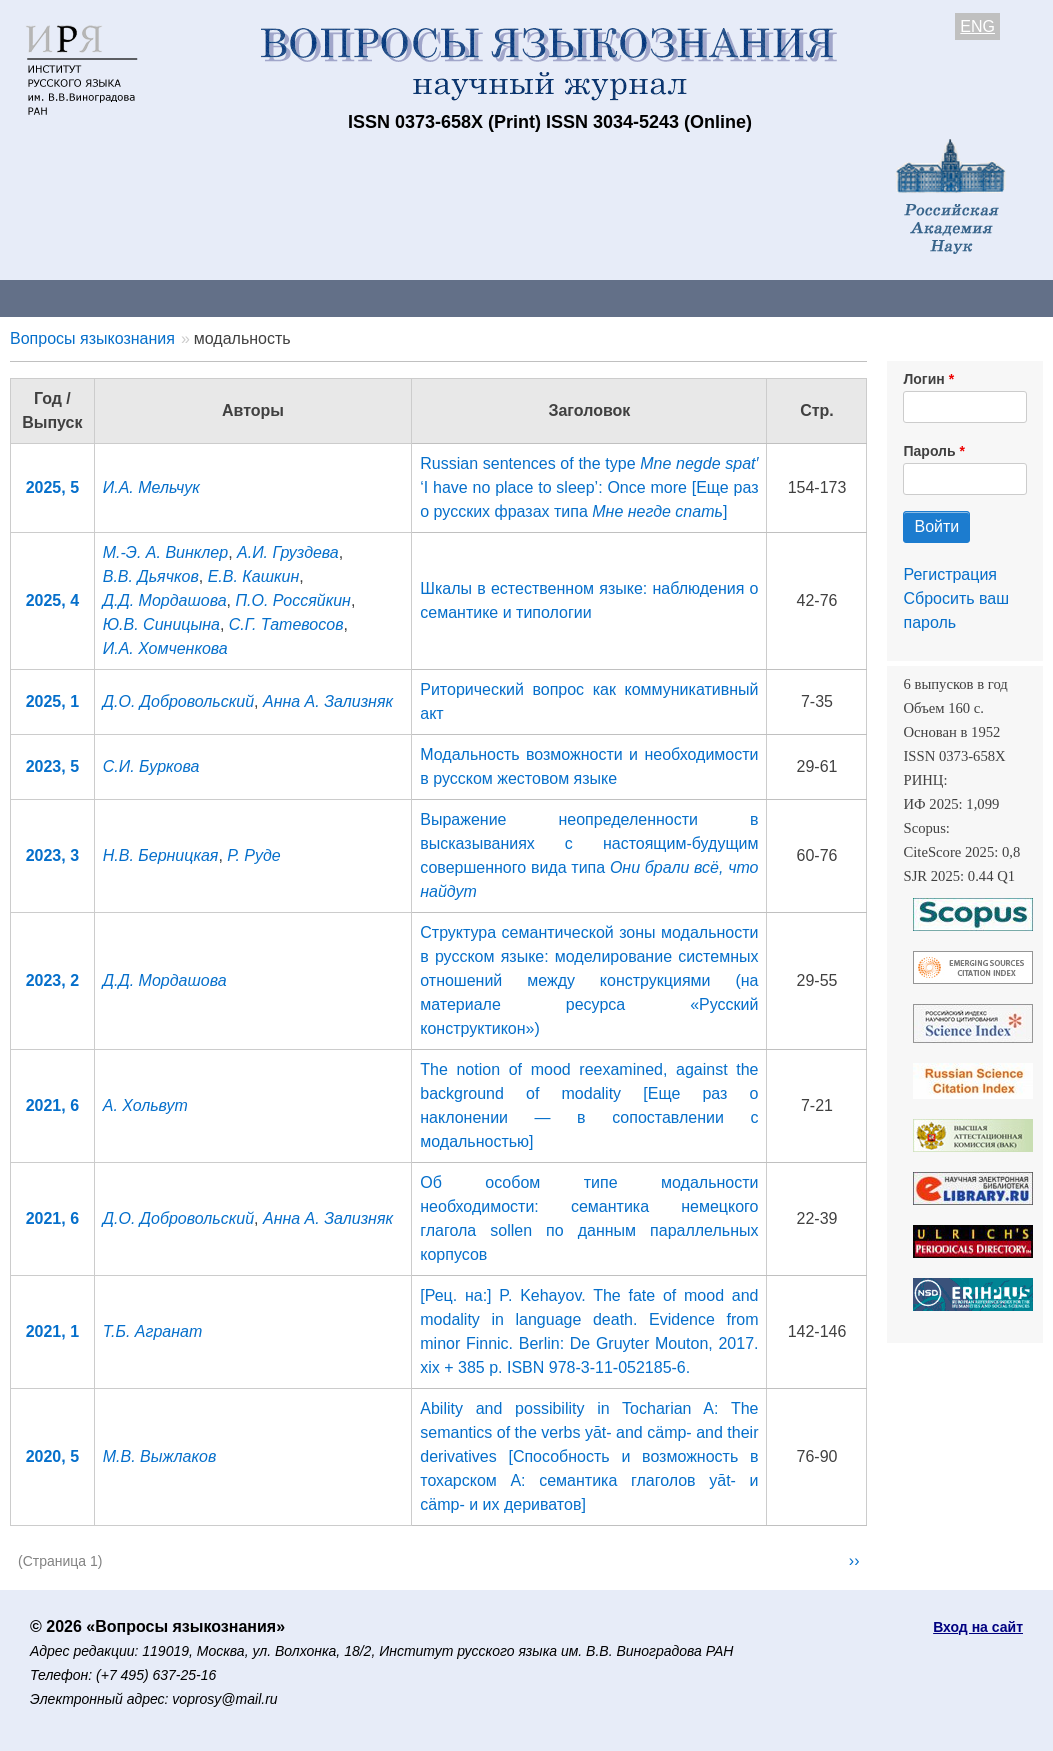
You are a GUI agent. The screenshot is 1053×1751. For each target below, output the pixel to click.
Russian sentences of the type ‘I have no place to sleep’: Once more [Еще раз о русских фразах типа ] (589, 487)
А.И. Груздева (288, 552)
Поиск (1010, 297)
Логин (923, 379)
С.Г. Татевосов (286, 624)
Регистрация (950, 574)
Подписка (695, 297)
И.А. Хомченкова (165, 648)
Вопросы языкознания (92, 338)
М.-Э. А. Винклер (165, 552)
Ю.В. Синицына (161, 624)
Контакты (174, 297)
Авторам (282, 297)
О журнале (60, 297)
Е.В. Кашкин (254, 576)
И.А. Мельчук (151, 487)
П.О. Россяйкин (292, 600)
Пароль (929, 451)
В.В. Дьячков (151, 576)
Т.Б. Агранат (153, 1331)
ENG (977, 26)
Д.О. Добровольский (178, 701)
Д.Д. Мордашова (165, 600)
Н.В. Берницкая (161, 855)
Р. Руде (253, 855)
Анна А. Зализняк (328, 701)
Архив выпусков (560, 297)
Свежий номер (407, 297)
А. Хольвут (145, 1105)
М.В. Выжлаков (160, 1456)
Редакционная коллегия (859, 297)
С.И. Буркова (151, 766)
